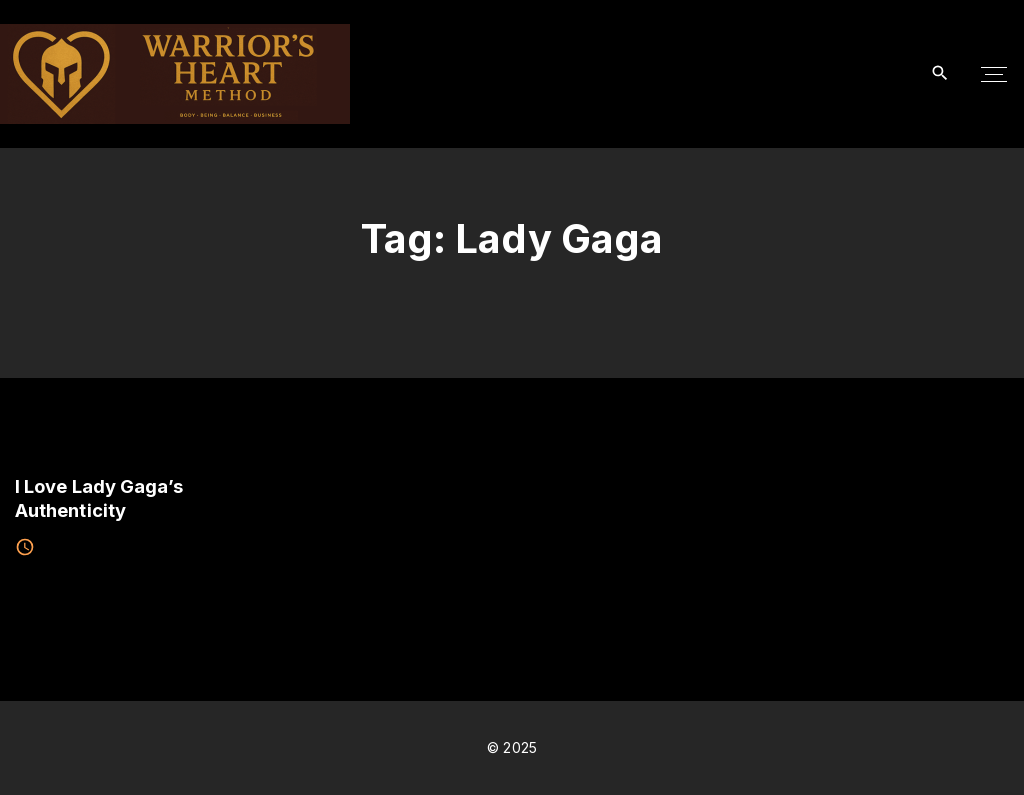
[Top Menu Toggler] (994, 74)
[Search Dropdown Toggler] (940, 73)
